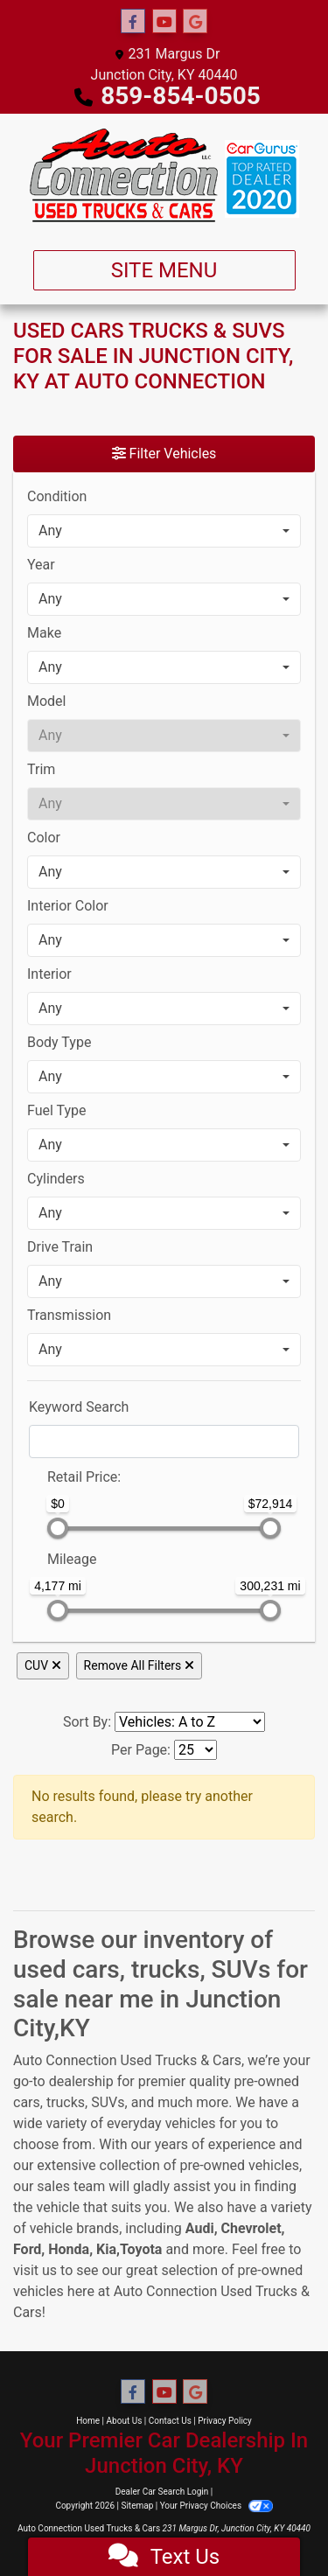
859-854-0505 (181, 95)
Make (44, 633)
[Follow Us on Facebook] (133, 22)
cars (26, 2102)
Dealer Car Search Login (162, 2491)
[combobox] (164, 531)
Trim (41, 769)
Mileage (71, 1559)
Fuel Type (57, 1110)
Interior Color (67, 905)
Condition (57, 496)
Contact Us (170, 2421)
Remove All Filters (139, 1665)
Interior (49, 974)
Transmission (69, 1315)
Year (41, 564)
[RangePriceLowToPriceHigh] (36, 1468)
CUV (42, 1665)
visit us (35, 2270)
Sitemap (137, 2505)
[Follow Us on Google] (195, 22)
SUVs (107, 2102)
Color (43, 837)
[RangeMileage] (36, 1551)
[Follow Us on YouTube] (164, 22)
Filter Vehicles (164, 453)
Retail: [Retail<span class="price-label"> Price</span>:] (84, 1477)
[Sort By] (190, 1722)
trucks (65, 2102)
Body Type (59, 1042)
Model (46, 701)
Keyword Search (79, 1407)
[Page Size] (195, 1750)
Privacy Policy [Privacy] (225, 2421)
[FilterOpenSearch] (164, 1441)
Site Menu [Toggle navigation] (164, 270)
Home (88, 2421)
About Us (125, 2421)
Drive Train (60, 1247)
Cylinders (56, 1178)
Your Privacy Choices (216, 2505)
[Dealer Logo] (164, 175)
